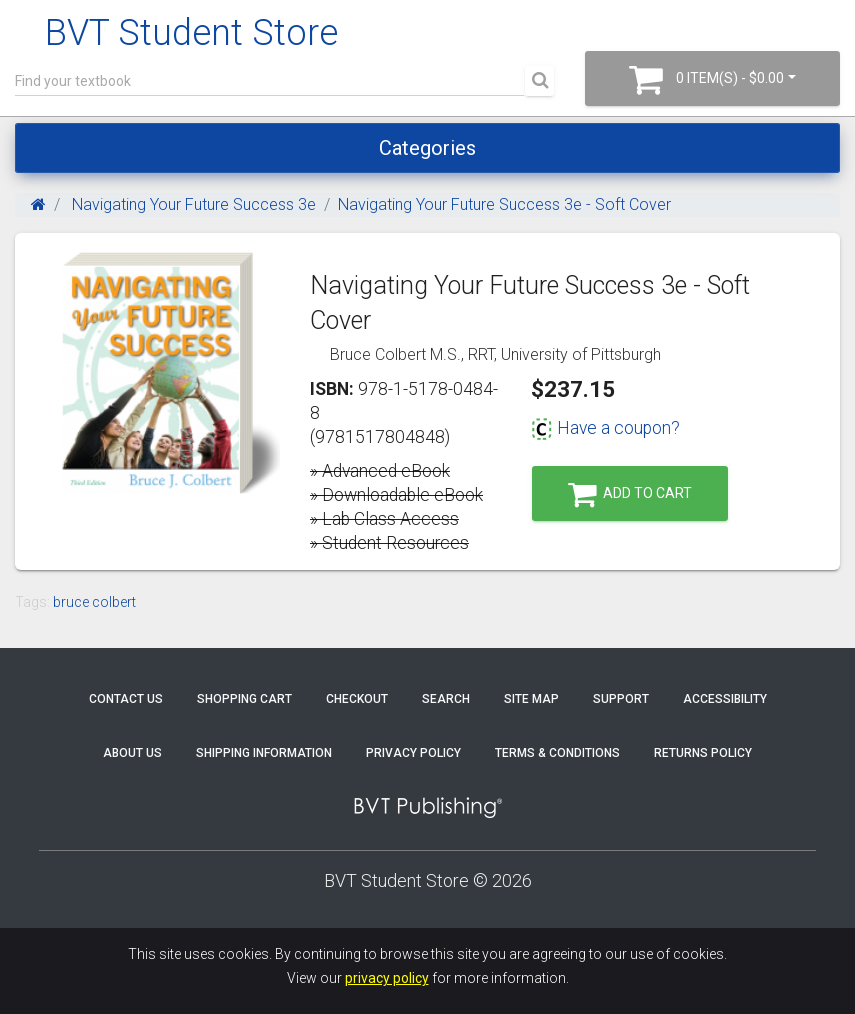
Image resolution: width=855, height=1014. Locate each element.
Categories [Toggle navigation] (427, 148)
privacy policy (387, 978)
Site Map (531, 699)
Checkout (357, 699)
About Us (132, 753)
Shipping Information (264, 753)
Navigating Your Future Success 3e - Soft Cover (504, 204)
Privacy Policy (413, 753)
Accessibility (725, 699)
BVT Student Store (191, 33)
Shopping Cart (244, 699)
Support (621, 699)
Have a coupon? (605, 428)
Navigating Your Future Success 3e (192, 204)
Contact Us (126, 699)
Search (446, 699)
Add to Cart (630, 494)
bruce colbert (94, 602)
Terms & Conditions (557, 753)
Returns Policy (703, 753)
